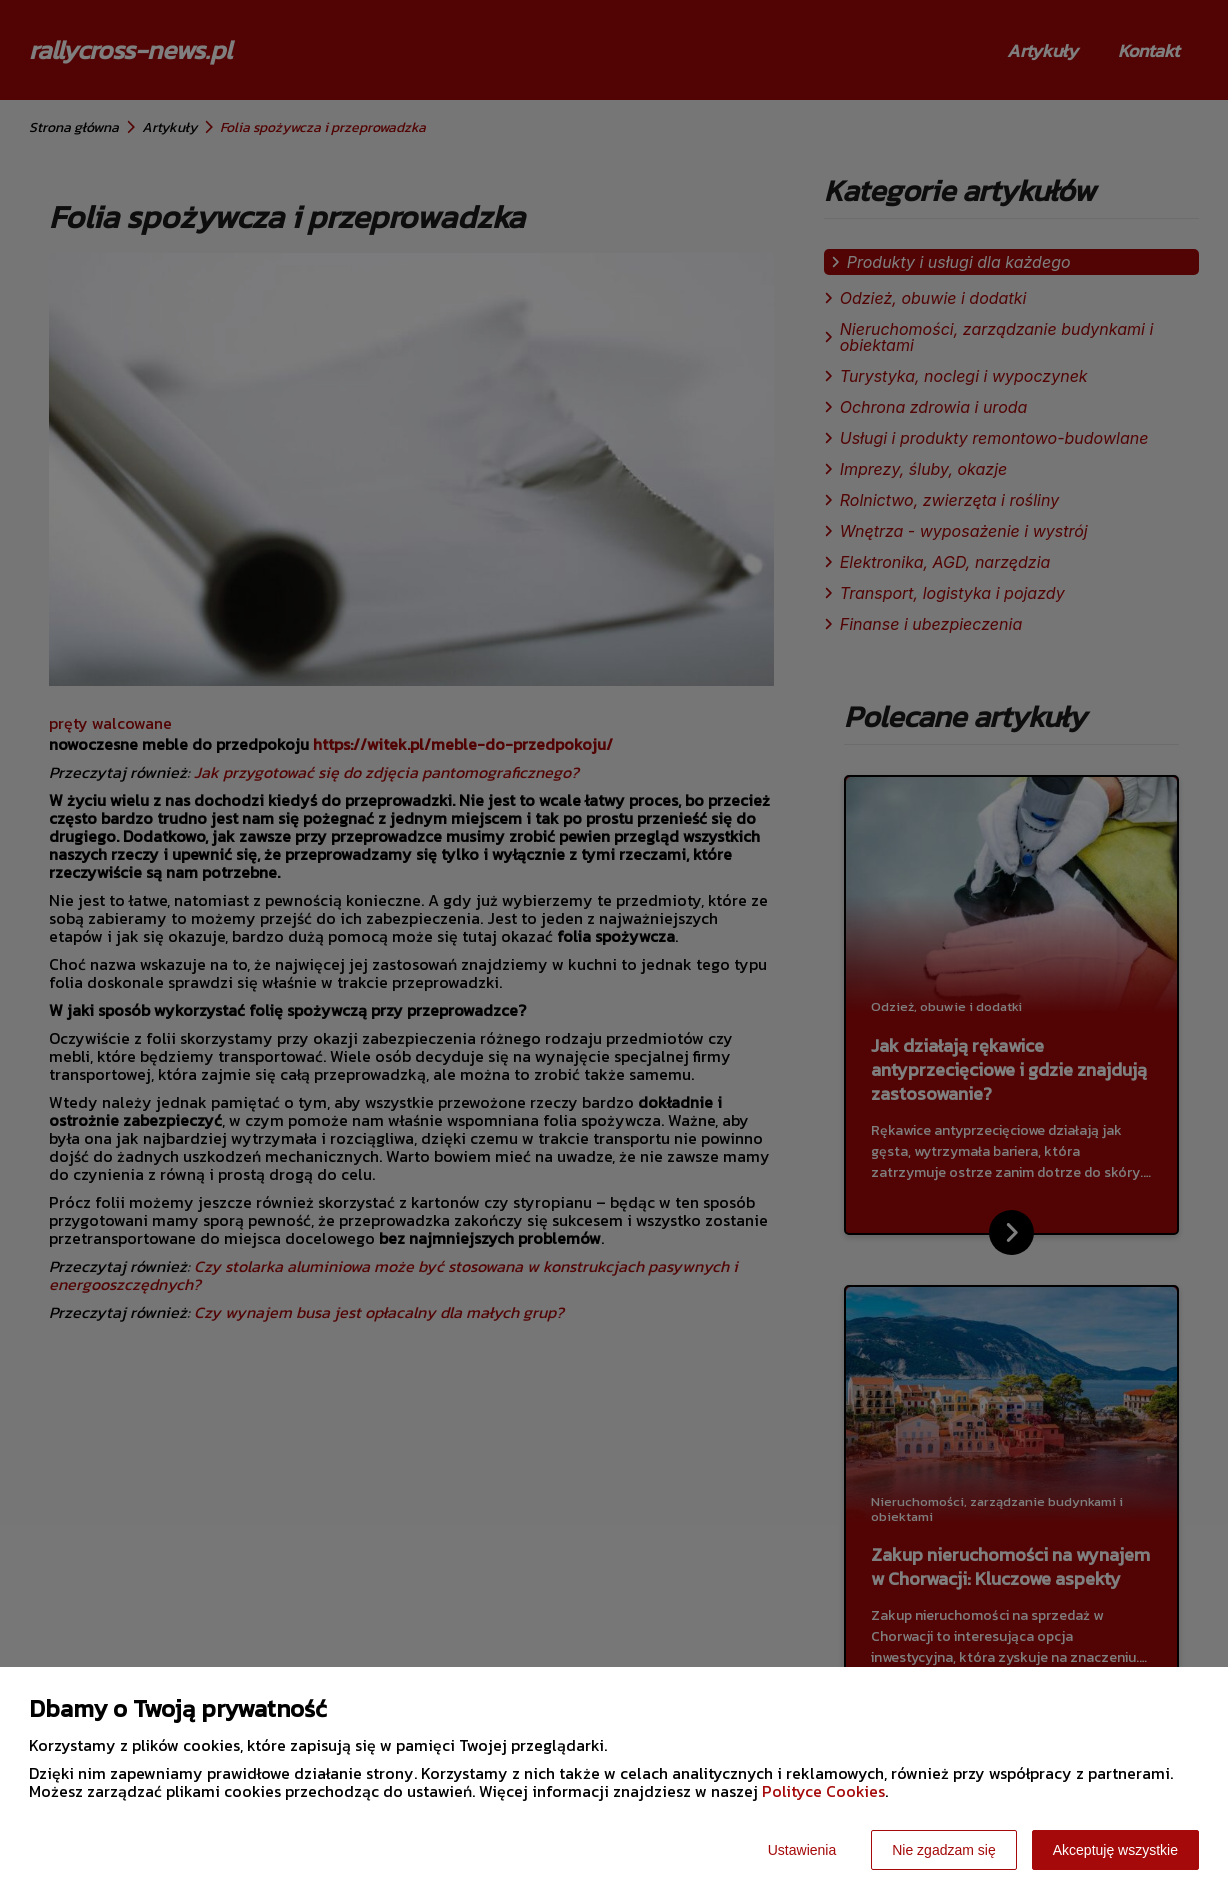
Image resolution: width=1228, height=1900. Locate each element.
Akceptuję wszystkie (1115, 1850)
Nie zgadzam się (944, 1850)
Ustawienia (802, 1850)
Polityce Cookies (823, 1791)
